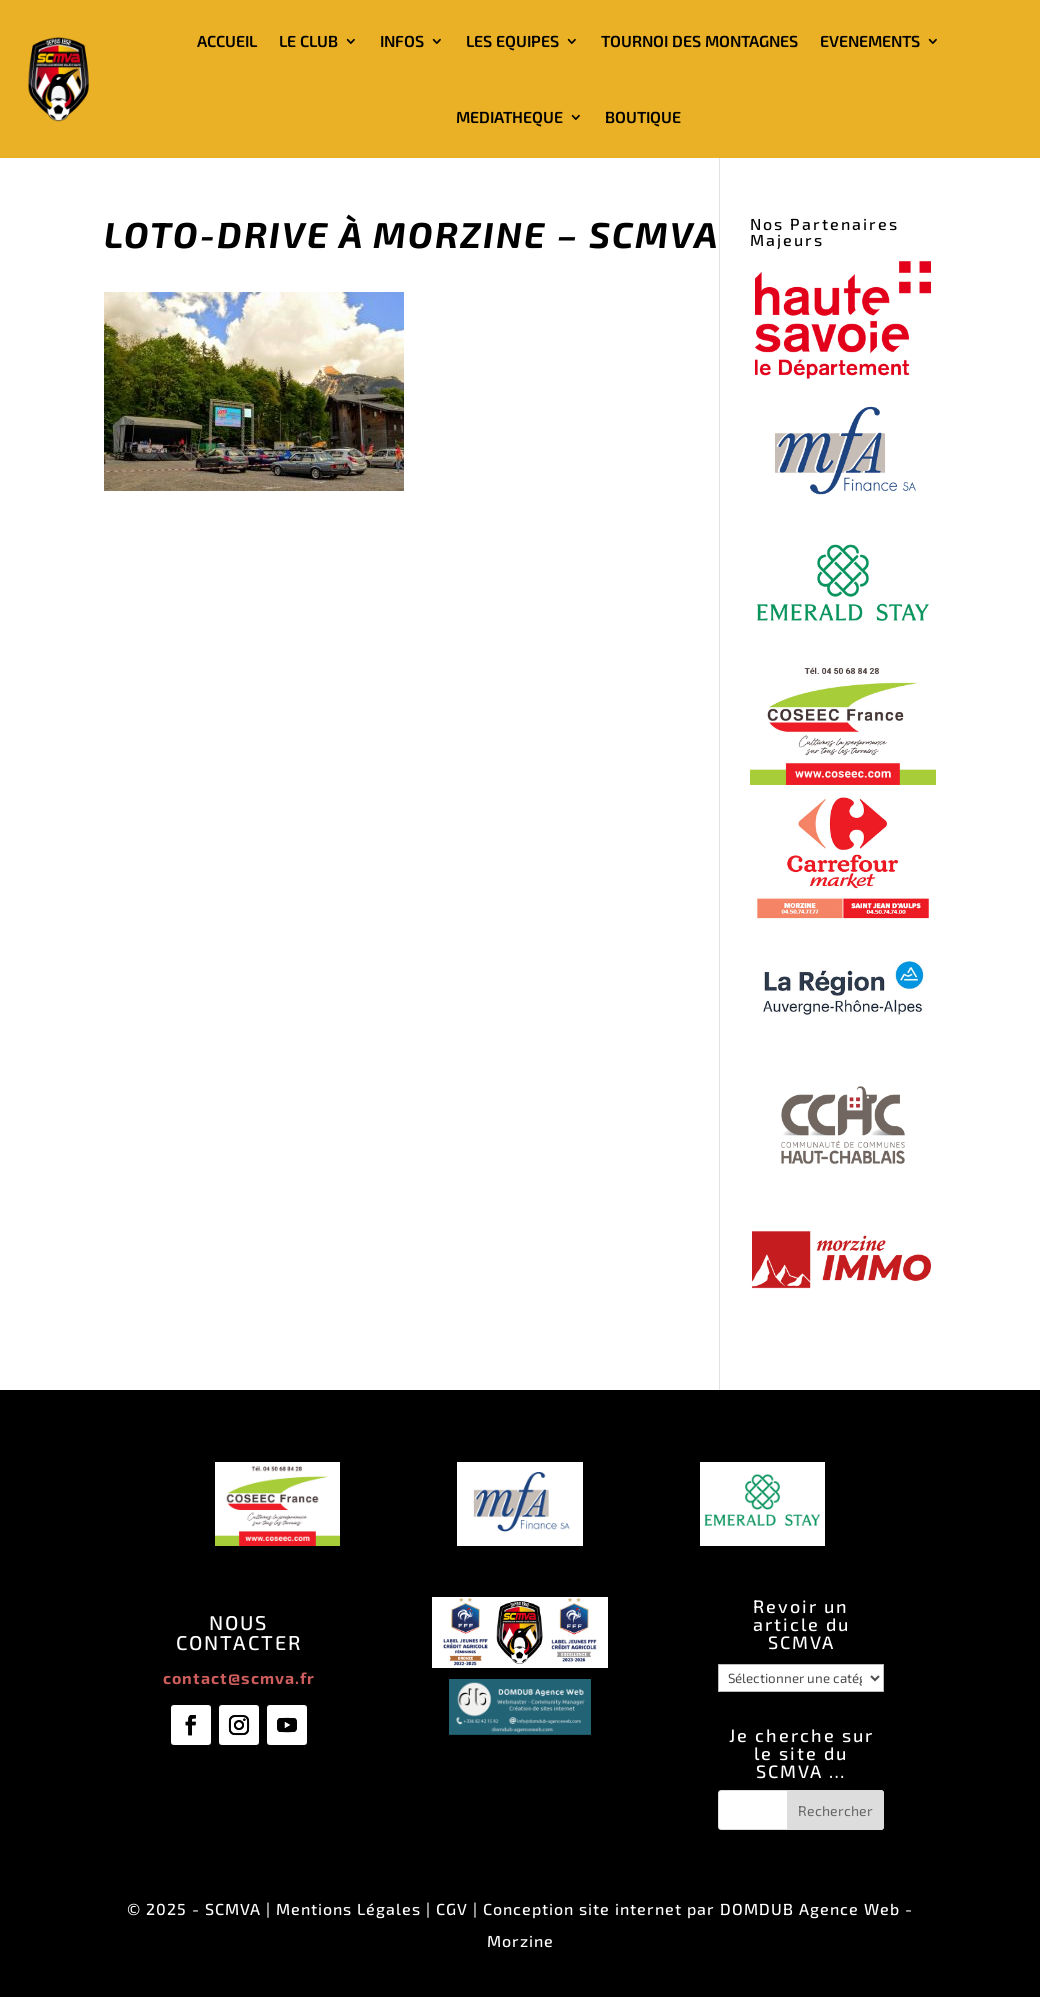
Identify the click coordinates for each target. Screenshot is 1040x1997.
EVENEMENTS (870, 40)
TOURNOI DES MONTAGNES (699, 40)
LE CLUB (308, 40)
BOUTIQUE (643, 116)
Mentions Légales (348, 1908)
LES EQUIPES (512, 40)
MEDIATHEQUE (509, 116)
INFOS (402, 40)
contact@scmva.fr (239, 1677)
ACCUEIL (227, 40)
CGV (452, 1908)
